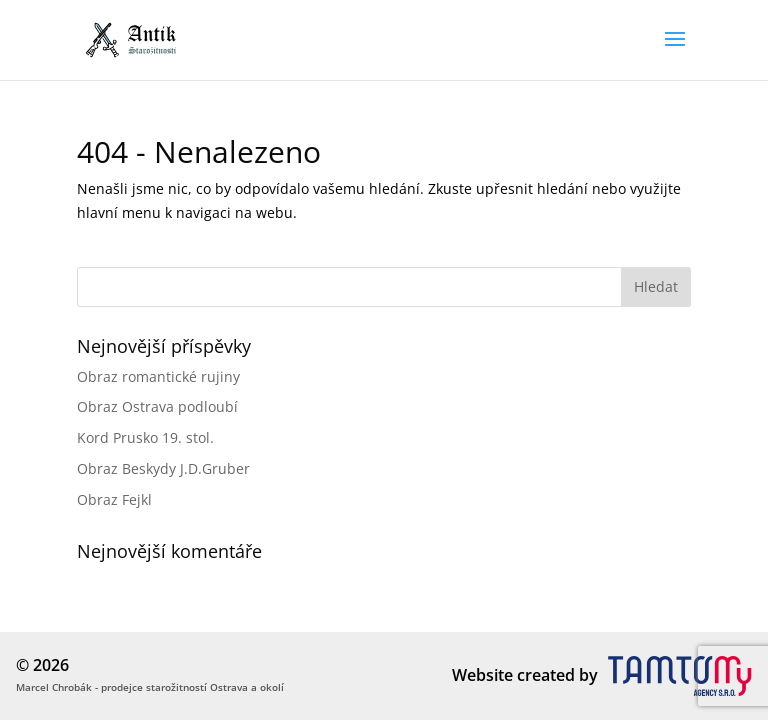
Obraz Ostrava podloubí (157, 406)
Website (482, 675)
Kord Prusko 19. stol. (145, 437)
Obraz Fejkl (114, 499)
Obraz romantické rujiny (158, 376)
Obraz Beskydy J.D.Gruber (163, 468)
